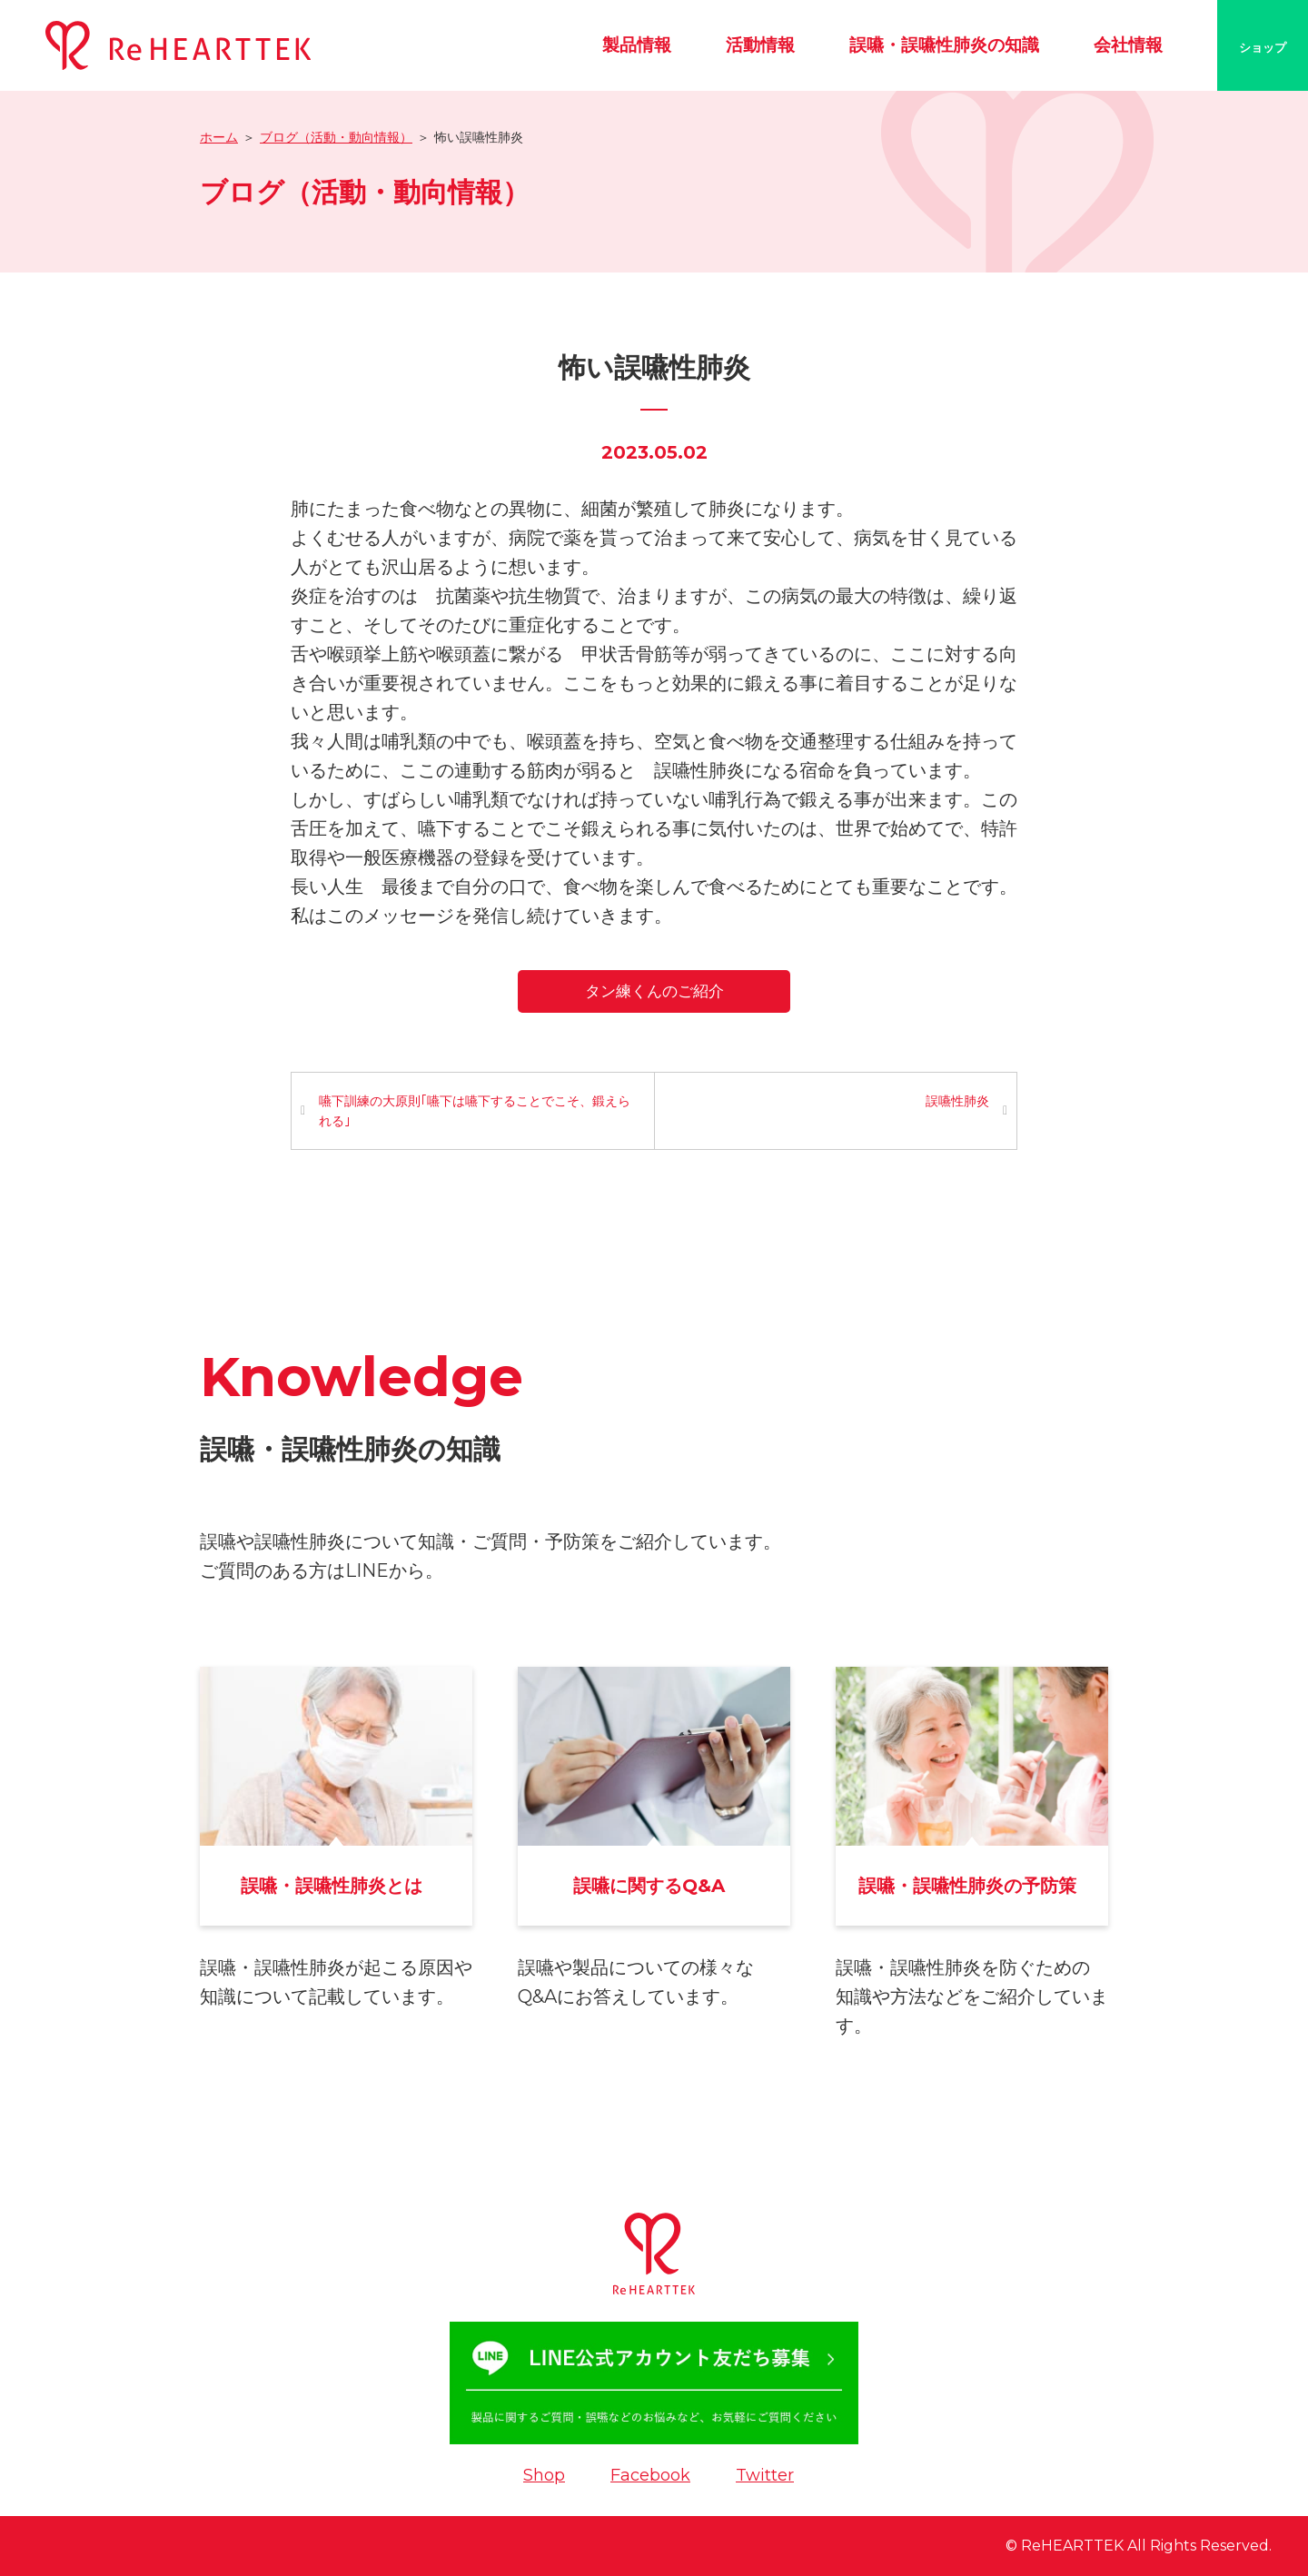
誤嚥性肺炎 (957, 1101)
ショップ (1262, 47)
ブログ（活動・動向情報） (336, 137)
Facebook (650, 2475)
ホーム (219, 137)
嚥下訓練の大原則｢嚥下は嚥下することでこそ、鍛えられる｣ (474, 1111)
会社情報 (1128, 45)
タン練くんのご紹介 (654, 991)
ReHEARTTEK (1072, 2545)
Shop (544, 2475)
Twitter (765, 2475)
